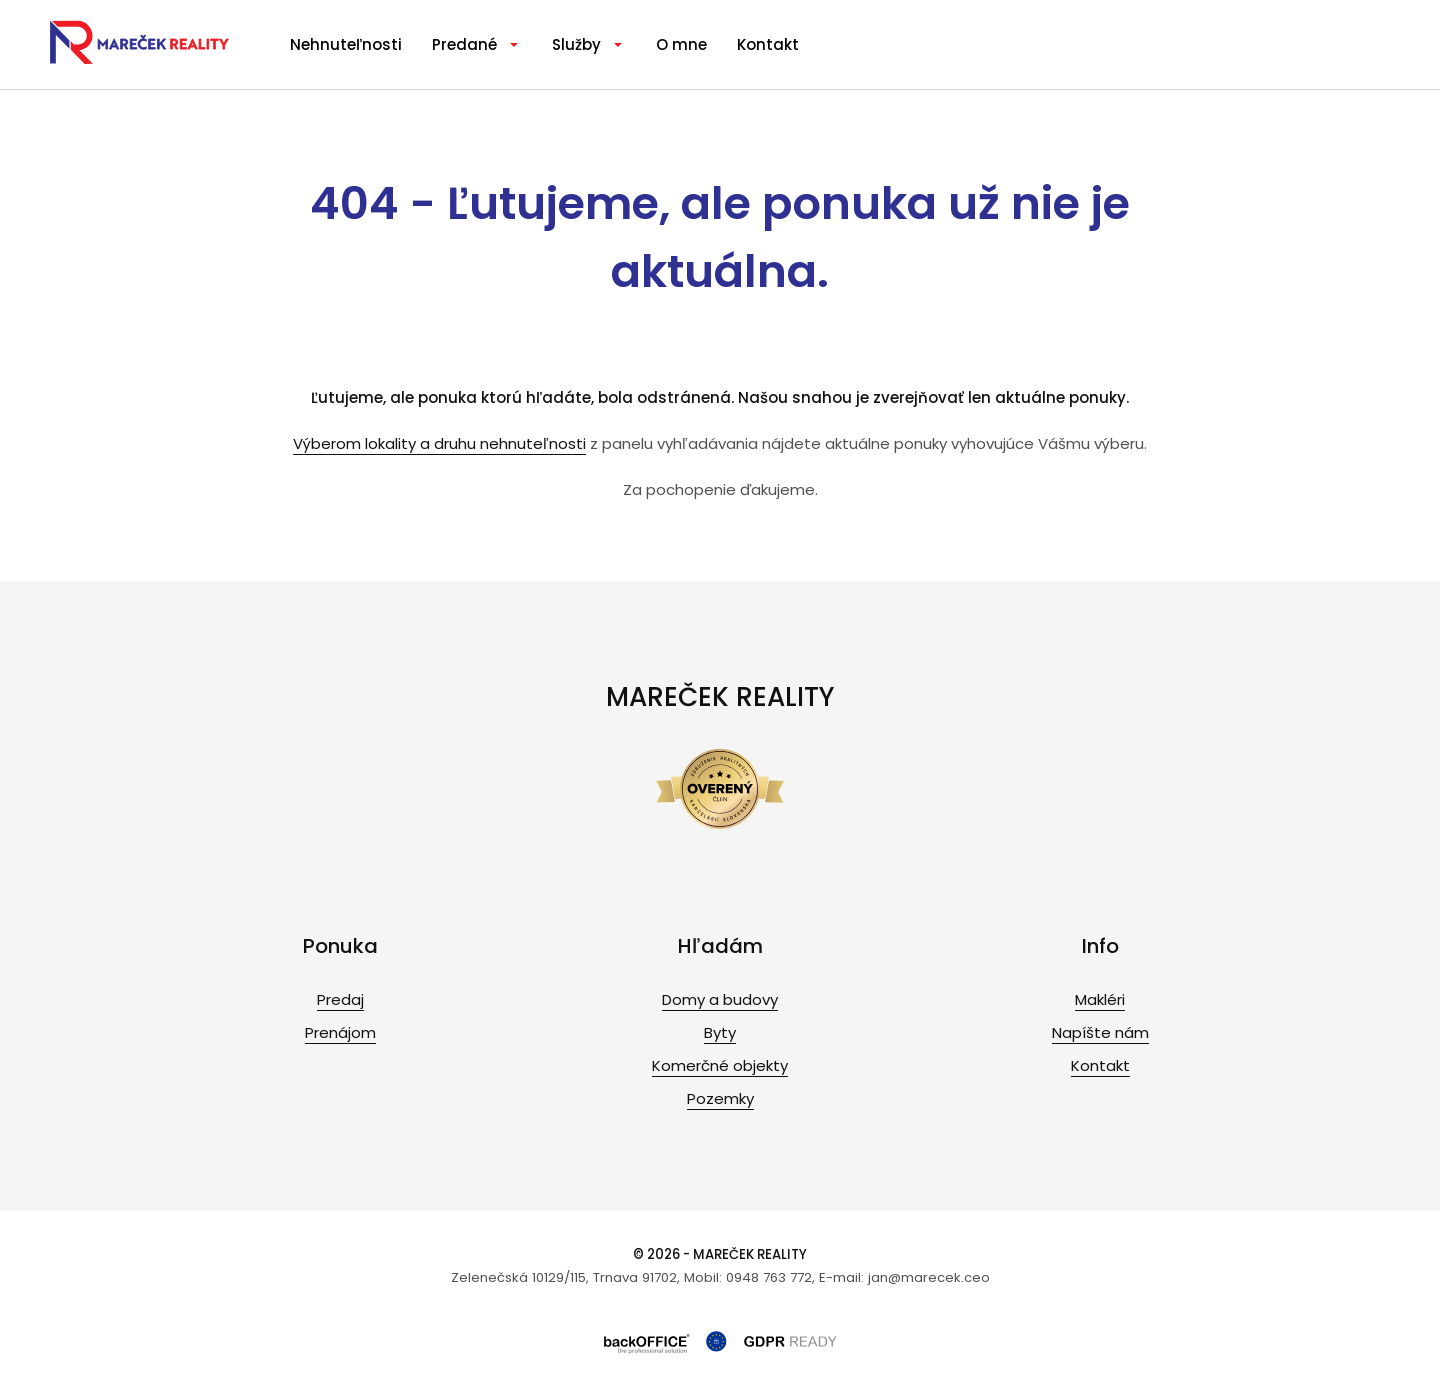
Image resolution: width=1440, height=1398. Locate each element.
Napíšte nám (1100, 1032)
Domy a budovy (720, 999)
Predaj (340, 999)
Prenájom (340, 1032)
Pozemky (720, 1098)
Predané (464, 44)
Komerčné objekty (720, 1065)
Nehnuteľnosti (346, 44)
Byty (720, 1032)
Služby (576, 44)
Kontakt (768, 44)
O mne (681, 44)
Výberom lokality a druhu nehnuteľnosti (439, 443)
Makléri (1100, 999)
